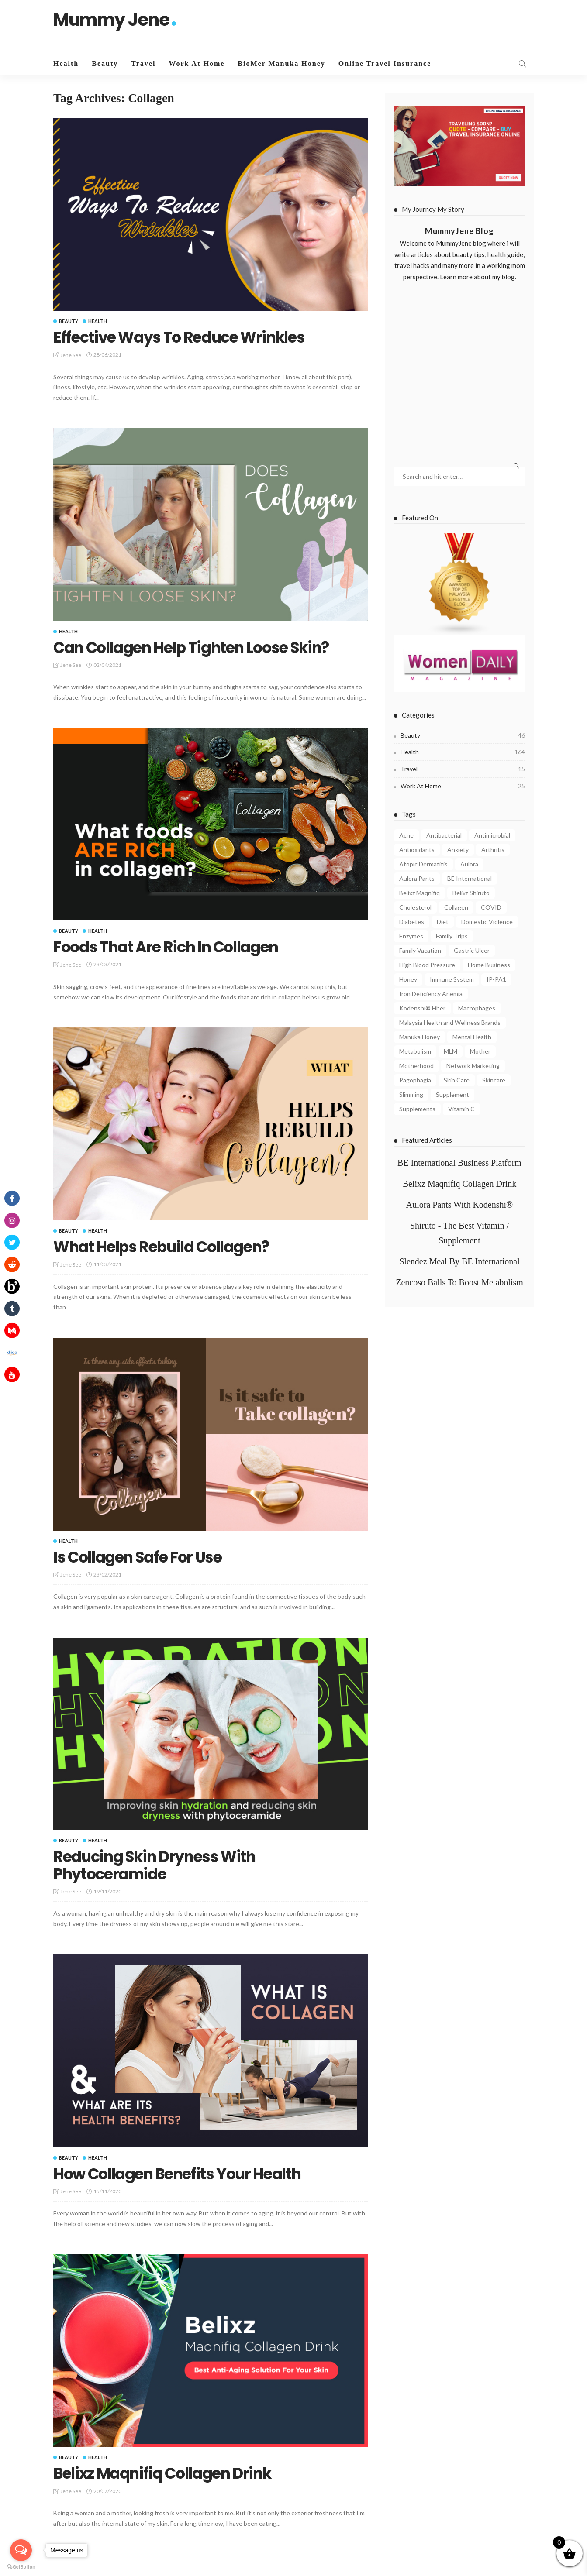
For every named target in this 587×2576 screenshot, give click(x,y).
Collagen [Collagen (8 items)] (456, 907)
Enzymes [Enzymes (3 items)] (411, 936)
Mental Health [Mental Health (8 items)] (471, 1037)
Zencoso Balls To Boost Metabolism (459, 1282)
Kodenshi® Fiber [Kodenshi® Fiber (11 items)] (422, 1008)
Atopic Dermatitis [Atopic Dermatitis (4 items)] (423, 864)
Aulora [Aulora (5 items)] (469, 864)
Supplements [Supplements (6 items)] (417, 1109)
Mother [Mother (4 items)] (480, 1051)
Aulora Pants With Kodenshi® (459, 1204)
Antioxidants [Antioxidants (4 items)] (417, 849)
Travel (143, 63)
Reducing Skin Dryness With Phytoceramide (158, 1865)
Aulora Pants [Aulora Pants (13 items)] (417, 878)
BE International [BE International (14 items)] (469, 878)
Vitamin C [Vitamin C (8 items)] (461, 1109)
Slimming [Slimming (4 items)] (411, 1094)
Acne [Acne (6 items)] (406, 835)
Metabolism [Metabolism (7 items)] (415, 1051)
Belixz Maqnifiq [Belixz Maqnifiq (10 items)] (419, 892)
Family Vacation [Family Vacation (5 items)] (420, 950)
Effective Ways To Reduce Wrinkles (183, 337)
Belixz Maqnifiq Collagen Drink (166, 2473)
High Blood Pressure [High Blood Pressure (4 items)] (427, 965)
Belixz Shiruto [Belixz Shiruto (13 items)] (471, 892)
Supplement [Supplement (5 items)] (452, 1094)
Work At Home (196, 63)
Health (66, 63)
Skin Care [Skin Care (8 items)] (457, 1080)
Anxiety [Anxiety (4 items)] (458, 849)
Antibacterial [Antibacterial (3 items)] (444, 835)
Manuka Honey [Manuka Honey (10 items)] (419, 1037)
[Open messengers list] (21, 2550)
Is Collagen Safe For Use (141, 1557)
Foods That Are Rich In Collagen (170, 947)
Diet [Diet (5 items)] (443, 921)
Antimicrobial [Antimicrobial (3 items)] (492, 835)
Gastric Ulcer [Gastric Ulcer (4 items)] (472, 950)
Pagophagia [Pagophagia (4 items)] (415, 1080)
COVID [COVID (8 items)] (491, 907)
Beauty (105, 63)
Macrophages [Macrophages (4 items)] (476, 1008)
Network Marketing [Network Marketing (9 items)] (473, 1065)
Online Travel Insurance (385, 63)
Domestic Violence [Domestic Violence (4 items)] (487, 921)
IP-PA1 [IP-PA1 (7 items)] (496, 979)
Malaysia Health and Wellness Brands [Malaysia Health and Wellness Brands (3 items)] (450, 1022)
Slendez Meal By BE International (459, 1261)
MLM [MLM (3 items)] (450, 1051)
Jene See (70, 355)
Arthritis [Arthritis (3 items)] (492, 849)
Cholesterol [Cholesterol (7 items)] (415, 907)
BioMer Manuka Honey (281, 63)
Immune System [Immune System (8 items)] (452, 979)
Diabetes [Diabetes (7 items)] (411, 921)
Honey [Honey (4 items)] (408, 979)
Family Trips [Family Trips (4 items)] (452, 936)
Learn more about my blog (477, 277)
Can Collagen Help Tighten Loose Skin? (197, 647)
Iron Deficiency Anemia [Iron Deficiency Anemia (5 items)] (431, 993)
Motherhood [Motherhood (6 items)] (416, 1065)
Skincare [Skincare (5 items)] (493, 1080)
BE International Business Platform (459, 1163)
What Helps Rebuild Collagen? (165, 1247)
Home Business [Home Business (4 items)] (489, 965)
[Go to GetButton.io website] (21, 2567)
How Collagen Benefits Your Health (182, 2174)
